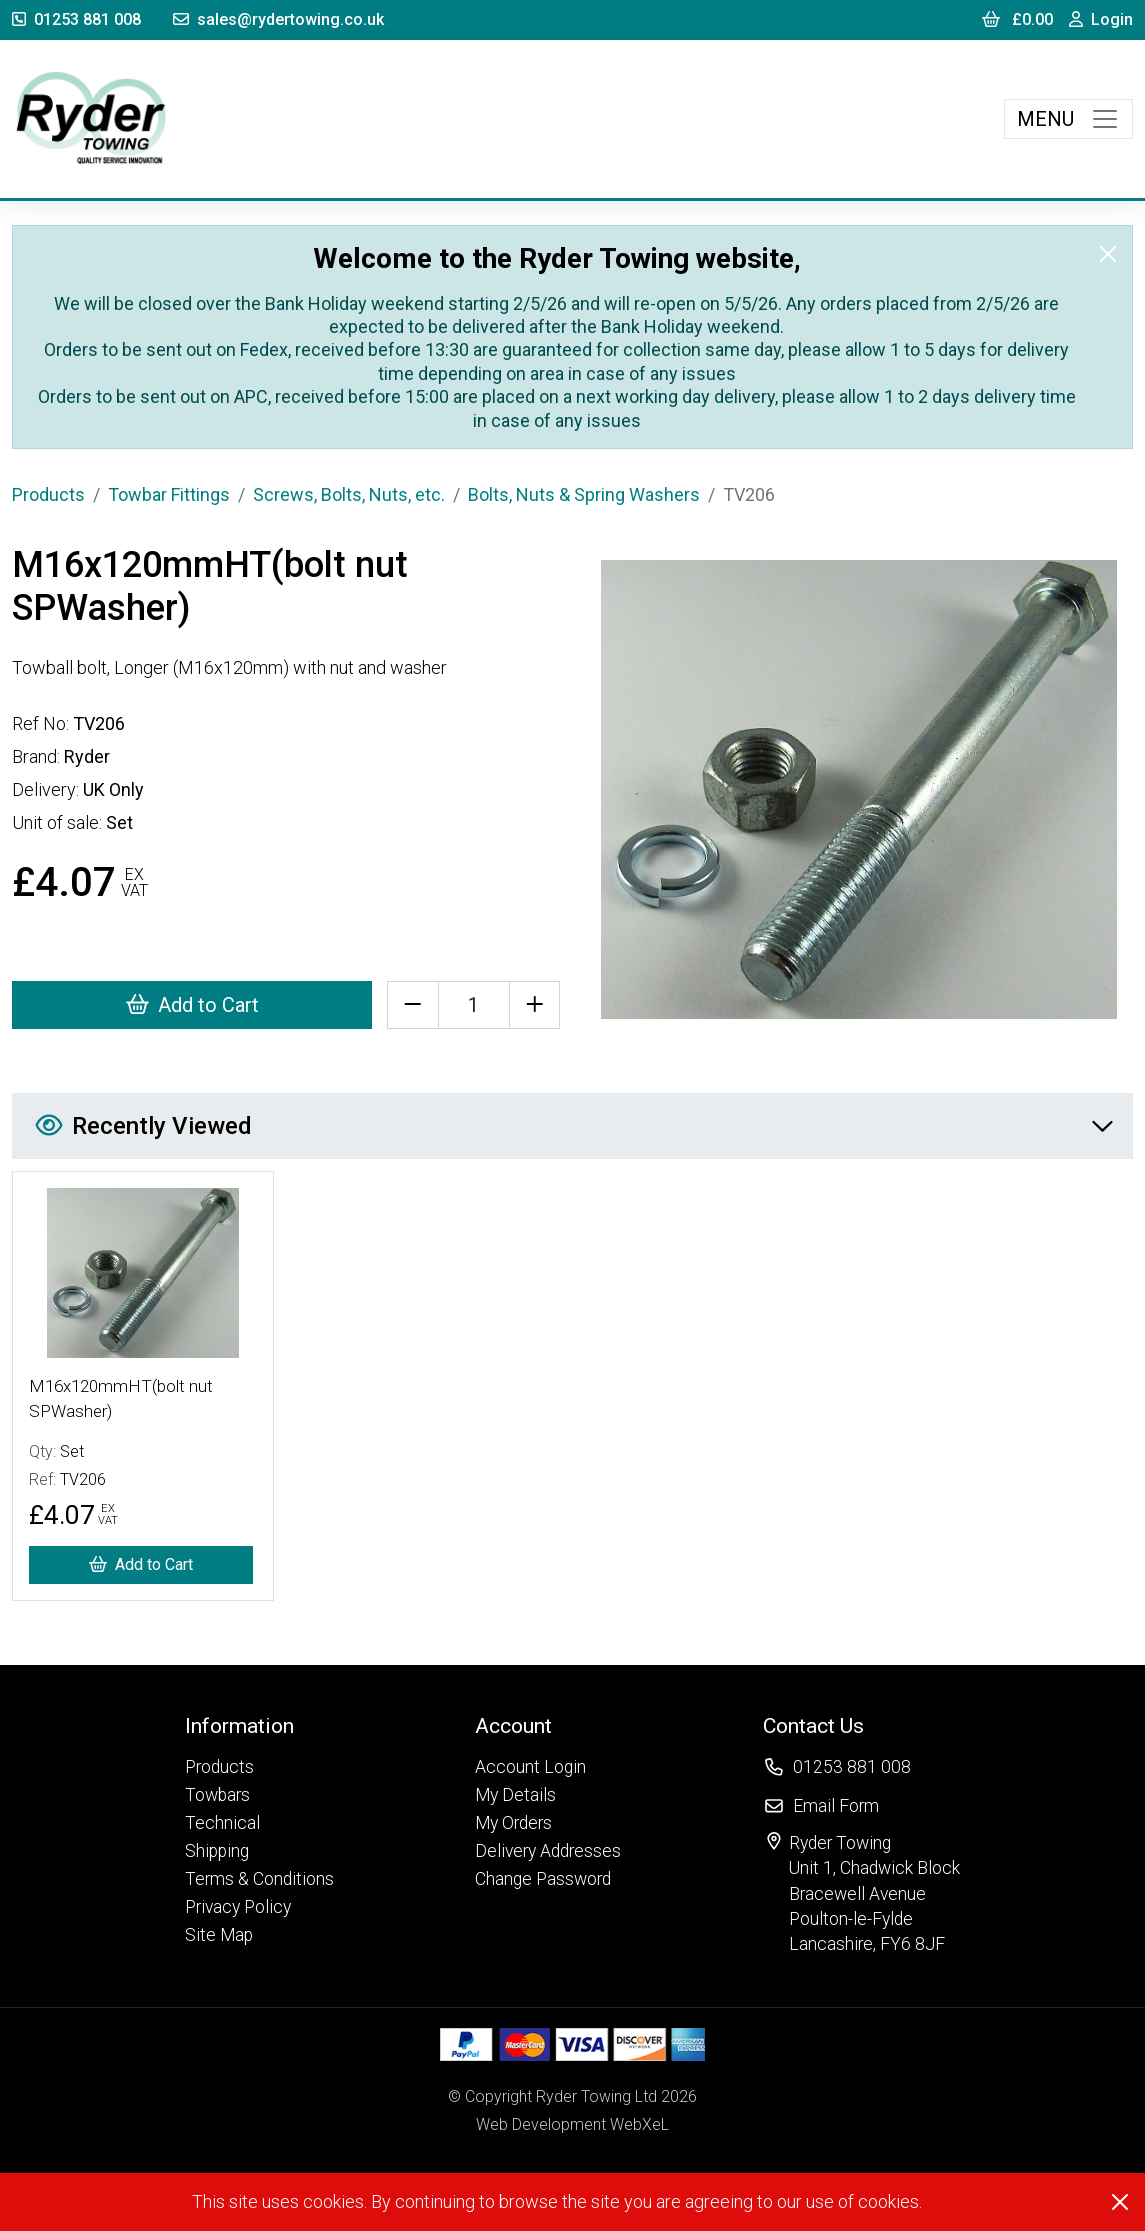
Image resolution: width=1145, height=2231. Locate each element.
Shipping (217, 1851)
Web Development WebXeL (572, 2124)
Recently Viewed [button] (573, 1126)
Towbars (217, 1795)
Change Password (543, 1879)
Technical (222, 1823)
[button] (259, 1725)
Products (48, 494)
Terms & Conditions (259, 1879)
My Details (515, 1795)
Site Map (219, 1935)
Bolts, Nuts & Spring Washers (584, 494)
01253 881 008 (76, 19)
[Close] (1108, 254)
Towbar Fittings (169, 494)
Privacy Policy (238, 1907)
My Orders (513, 1823)
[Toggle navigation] (1068, 119)
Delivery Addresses (548, 1851)
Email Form (836, 1806)
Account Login (530, 1767)
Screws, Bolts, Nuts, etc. (349, 494)
